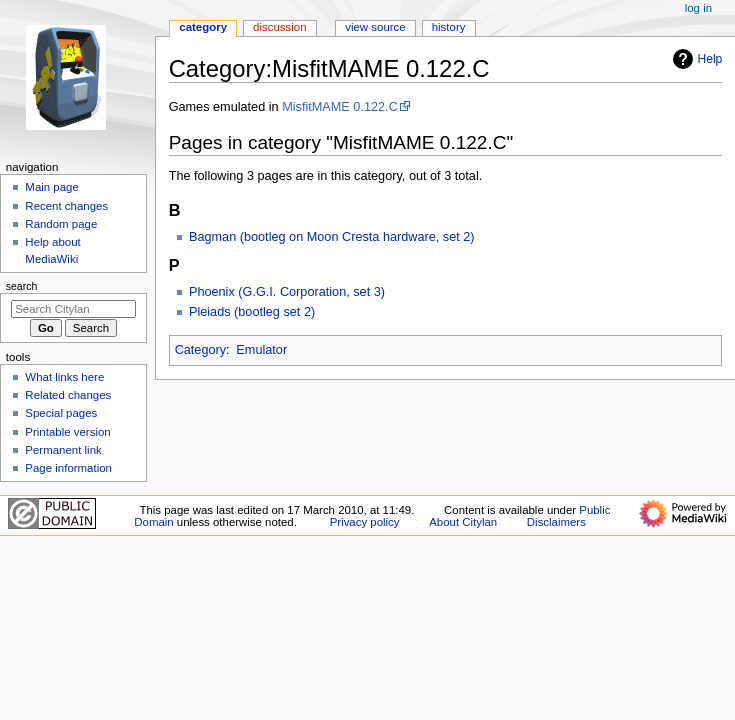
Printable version (67, 432)
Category (200, 350)
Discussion (279, 27)
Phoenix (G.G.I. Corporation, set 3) (287, 292)
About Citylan (463, 522)
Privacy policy (365, 522)
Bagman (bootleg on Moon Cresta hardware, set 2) (332, 237)
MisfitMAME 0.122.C (340, 107)
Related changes (68, 395)
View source (375, 27)
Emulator (261, 350)
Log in (698, 8)
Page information (68, 468)
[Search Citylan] (73, 309)
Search (22, 286)
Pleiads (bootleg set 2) (252, 312)
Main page (52, 187)
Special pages (61, 413)
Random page (61, 224)
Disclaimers (556, 522)
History (449, 27)
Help (695, 59)
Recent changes (66, 206)
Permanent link (63, 450)
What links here (64, 377)
